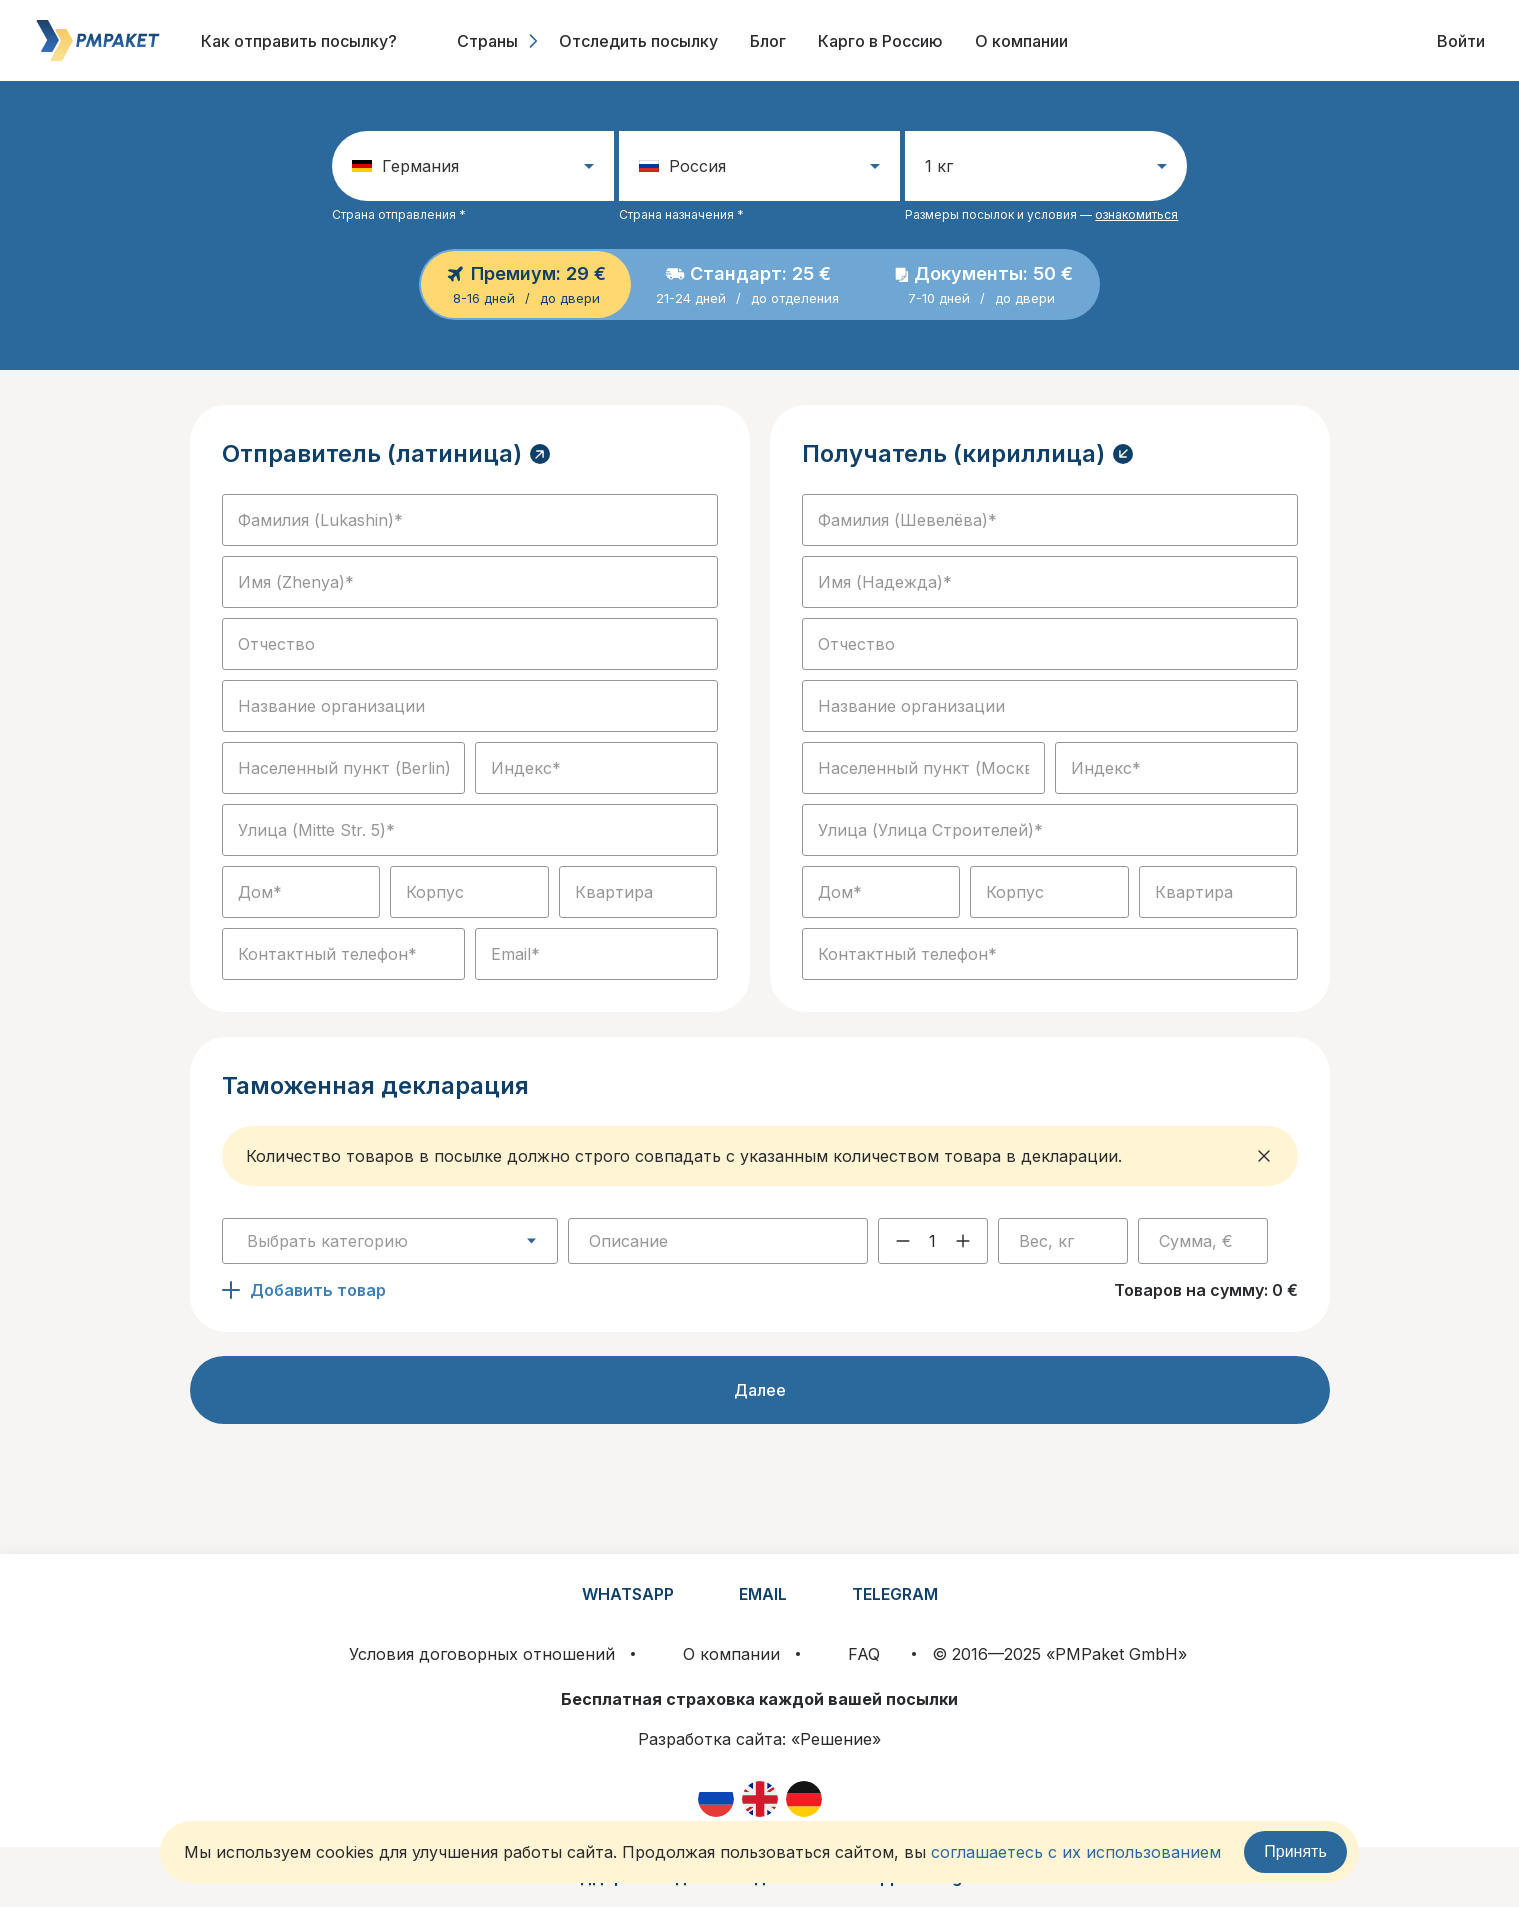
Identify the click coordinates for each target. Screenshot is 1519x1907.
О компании (1021, 41)
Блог (768, 41)
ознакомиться (1136, 214)
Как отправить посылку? (299, 41)
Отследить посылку (638, 41)
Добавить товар (304, 1290)
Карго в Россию (880, 41)
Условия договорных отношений (482, 1654)
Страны (500, 41)
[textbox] (390, 1241)
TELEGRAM (895, 1594)
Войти (1461, 41)
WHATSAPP (628, 1594)
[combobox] (390, 1241)
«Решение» (836, 1739)
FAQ (864, 1654)
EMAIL (763, 1594)
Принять (1295, 1851)
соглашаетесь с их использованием (1076, 1852)
